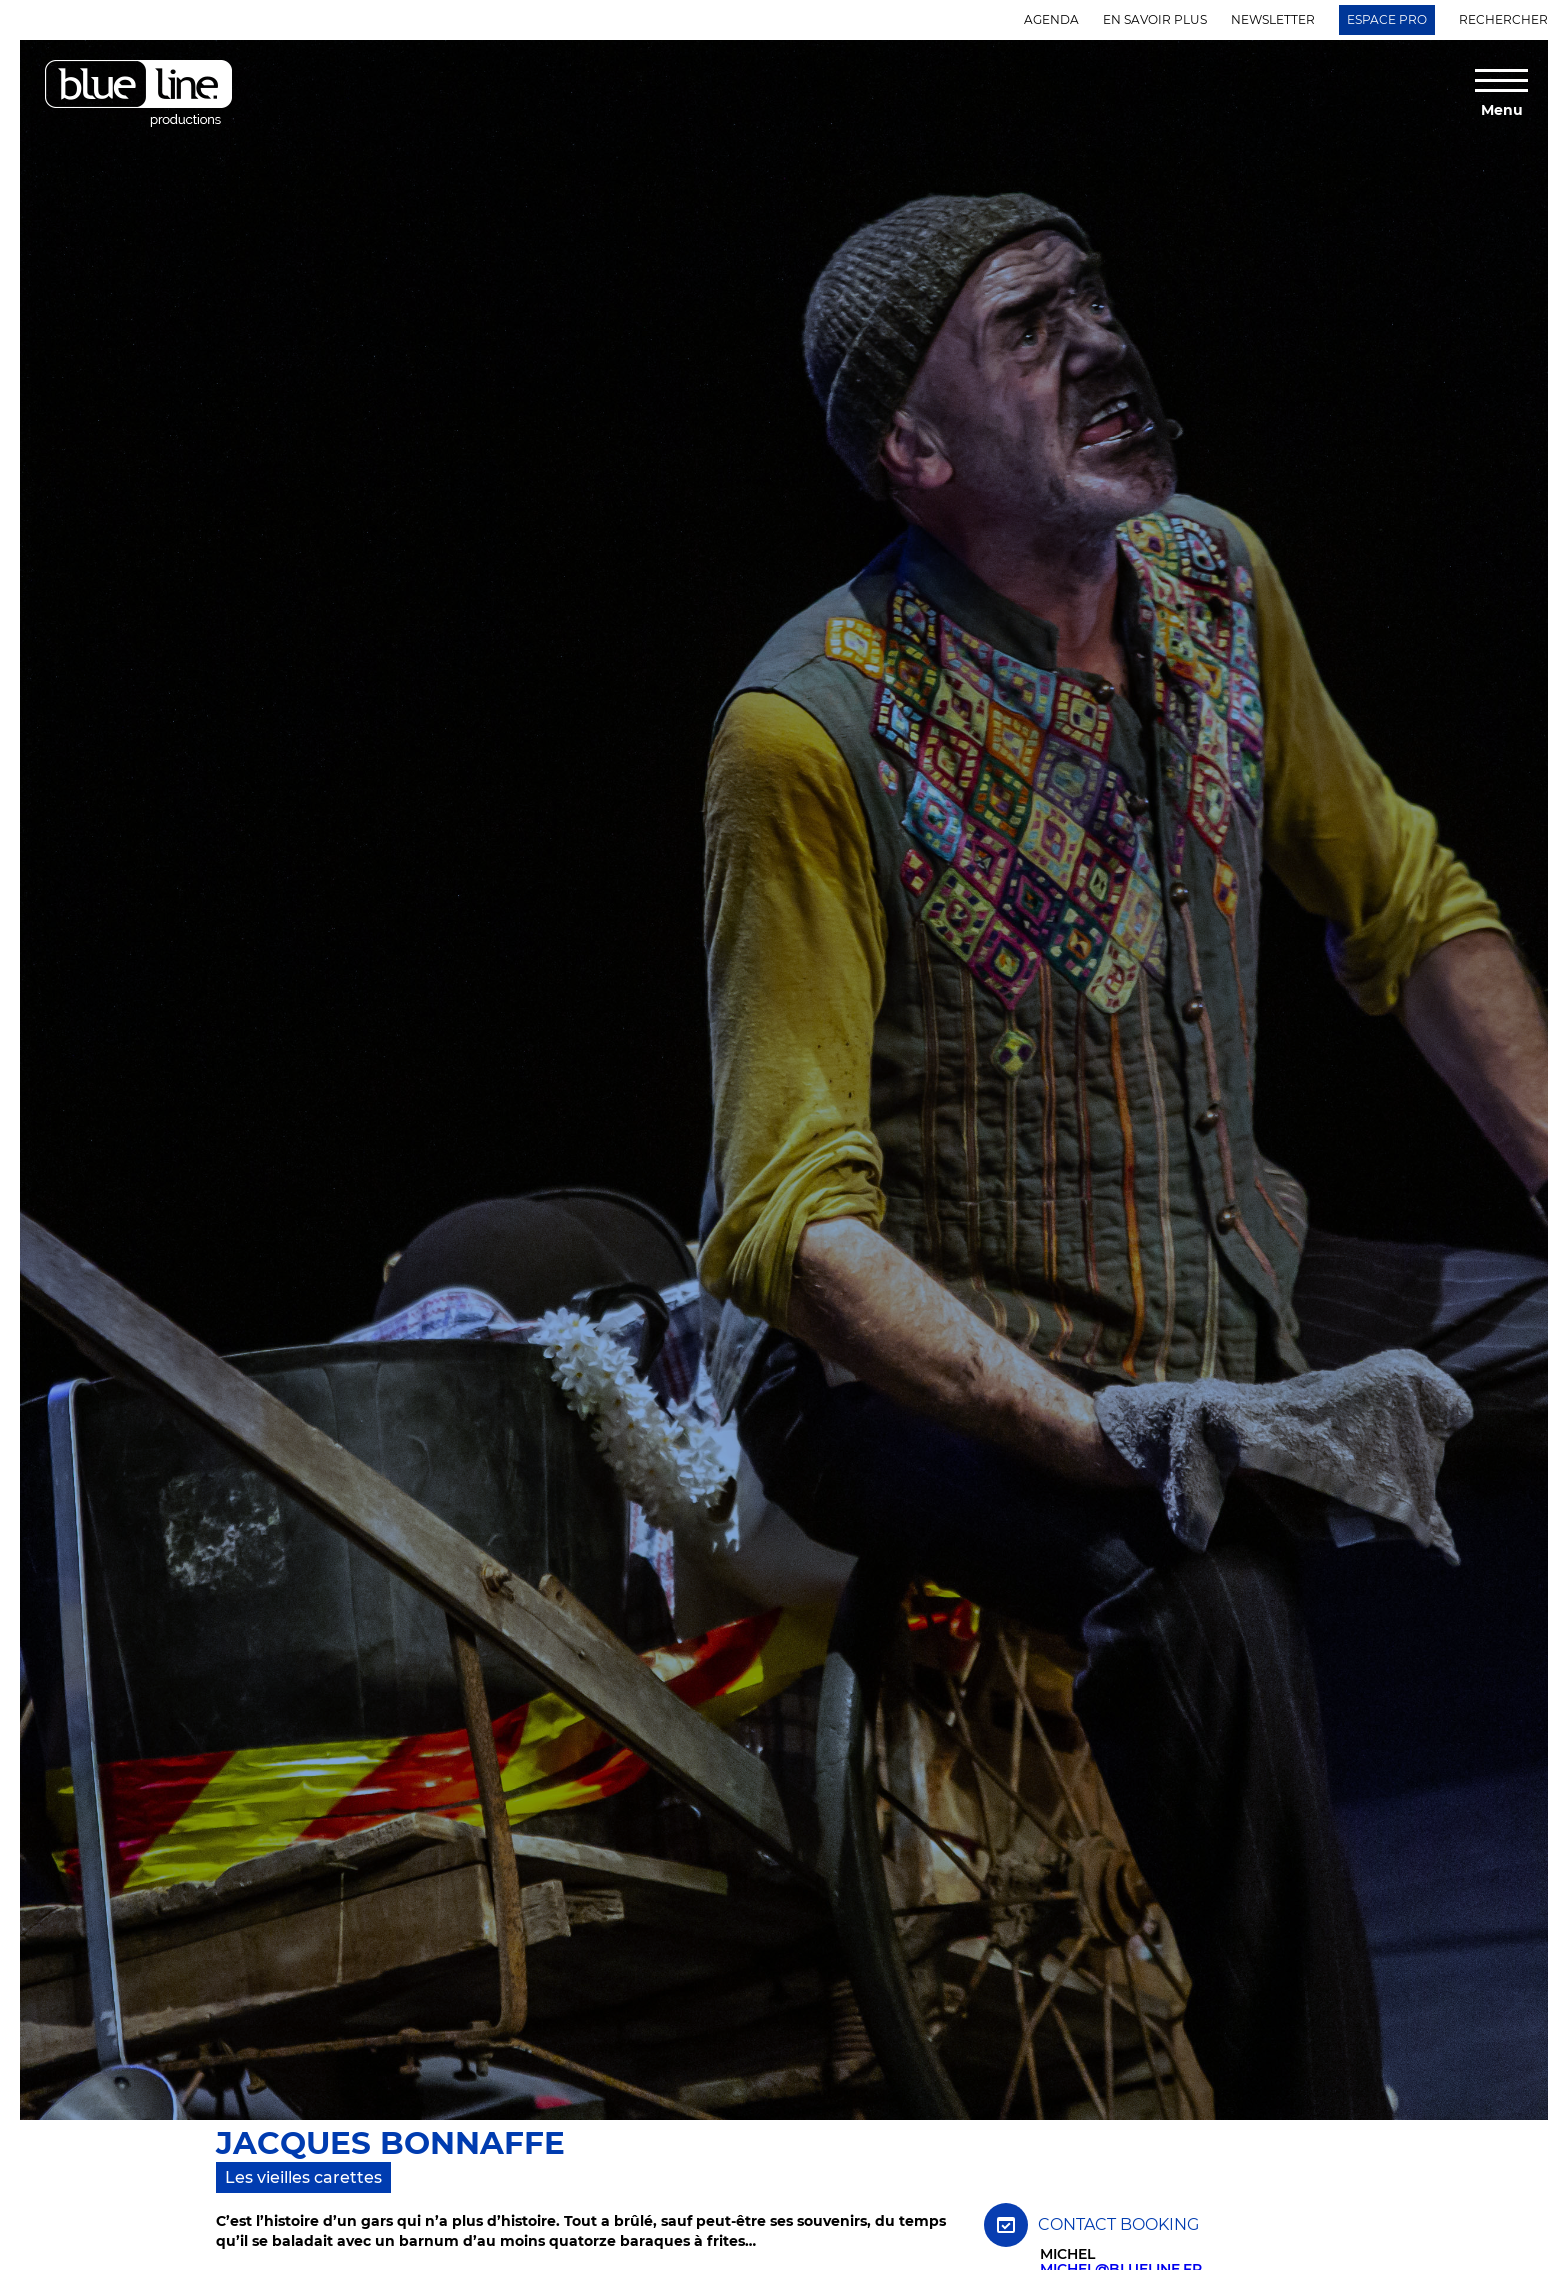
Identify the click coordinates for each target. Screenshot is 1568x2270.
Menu (1502, 109)
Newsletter (1273, 19)
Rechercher (1503, 19)
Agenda (1051, 19)
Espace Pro (1387, 19)
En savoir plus (1155, 19)
